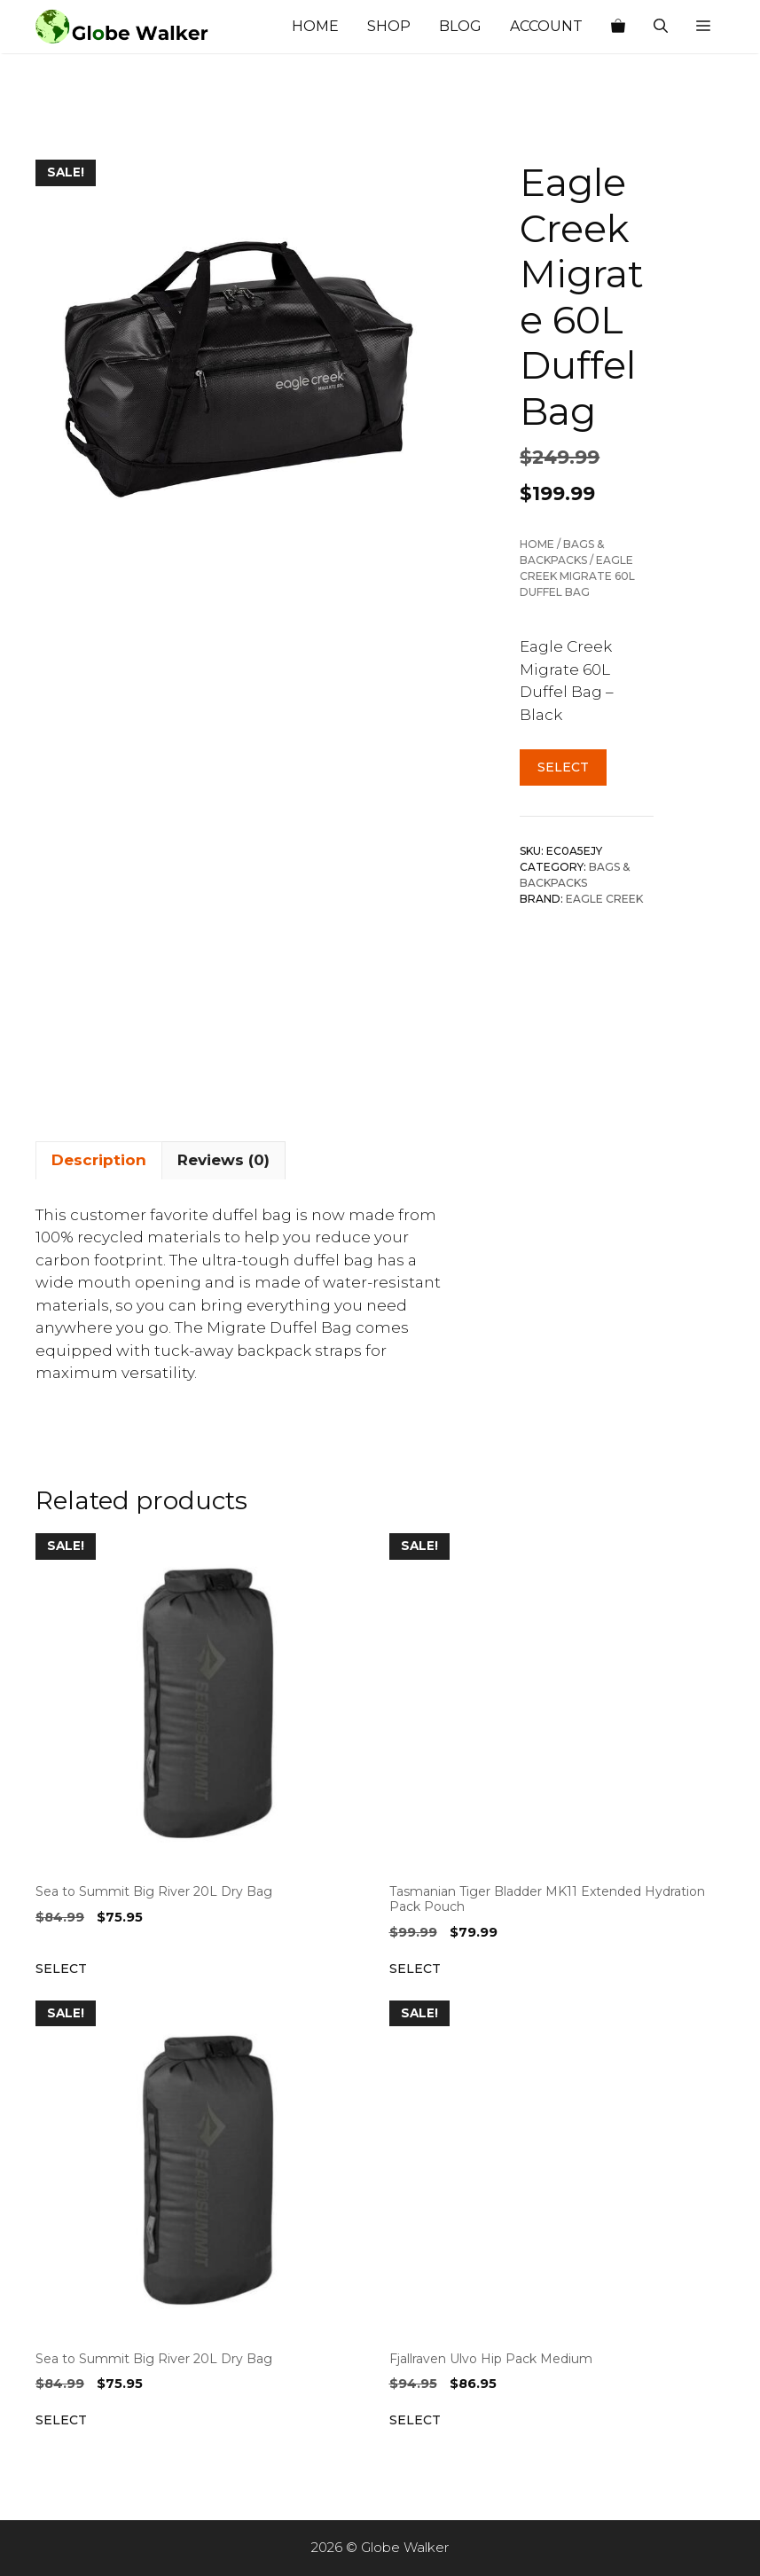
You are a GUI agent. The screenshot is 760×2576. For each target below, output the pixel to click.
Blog (460, 26)
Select (563, 767)
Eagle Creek (604, 898)
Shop (389, 26)
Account (546, 26)
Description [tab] (98, 1160)
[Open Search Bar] (660, 26)
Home (315, 26)
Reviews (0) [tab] (223, 1160)
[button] (703, 26)
